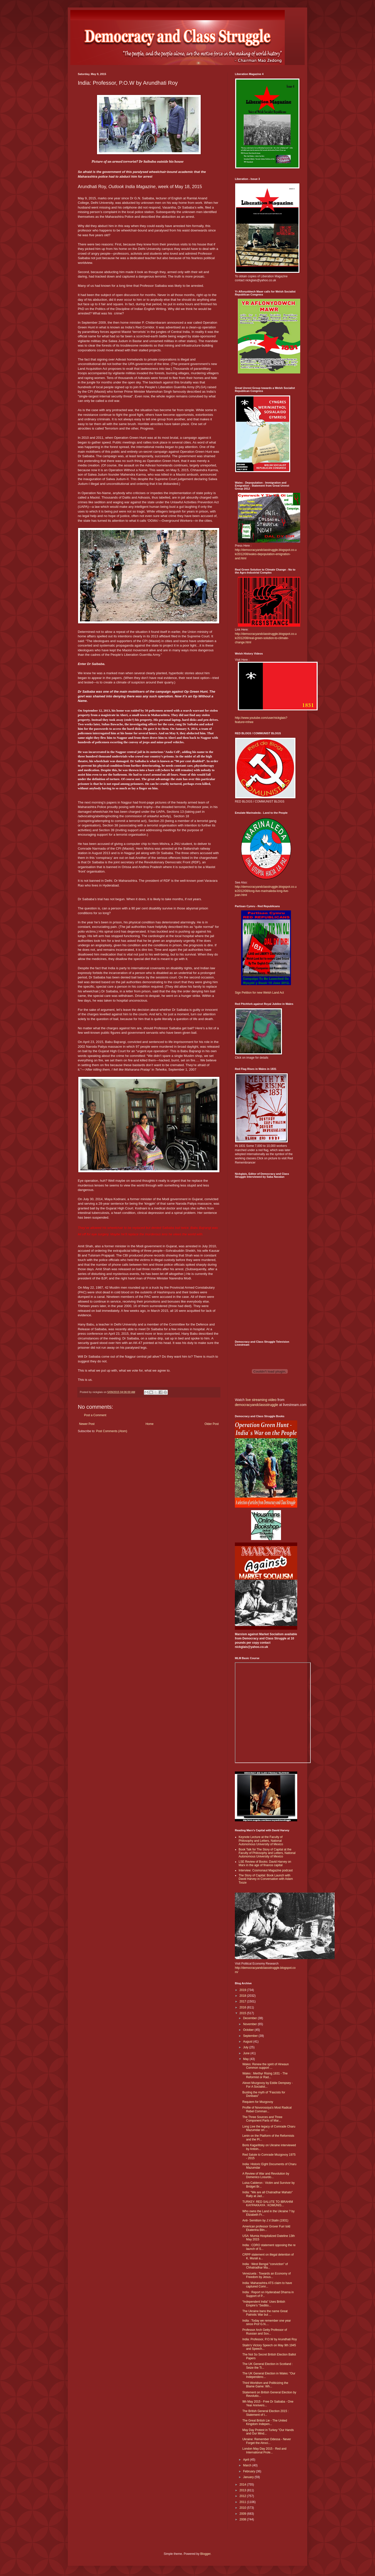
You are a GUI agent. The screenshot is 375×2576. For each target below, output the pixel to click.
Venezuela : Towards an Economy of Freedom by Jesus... (266, 2275)
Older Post (211, 1424)
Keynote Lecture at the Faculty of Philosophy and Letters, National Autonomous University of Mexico (261, 1840)
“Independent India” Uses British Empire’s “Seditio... (263, 2303)
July (246, 2047)
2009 (243, 2513)
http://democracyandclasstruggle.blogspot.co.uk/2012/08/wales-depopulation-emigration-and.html (265, 554)
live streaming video (261, 1400)
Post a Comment (95, 1415)
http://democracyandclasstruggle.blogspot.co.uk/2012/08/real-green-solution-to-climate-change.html (265, 638)
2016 (243, 2007)
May (246, 2059)
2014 (243, 2484)
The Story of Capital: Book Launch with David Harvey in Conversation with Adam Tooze (266, 1879)
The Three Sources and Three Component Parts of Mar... (262, 2118)
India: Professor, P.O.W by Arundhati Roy (269, 2339)
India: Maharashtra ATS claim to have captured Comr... (267, 2284)
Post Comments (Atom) (111, 1431)
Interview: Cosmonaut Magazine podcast (266, 1870)
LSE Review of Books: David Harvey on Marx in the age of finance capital (265, 1863)
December (250, 2018)
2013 (243, 2490)
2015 (243, 2013)
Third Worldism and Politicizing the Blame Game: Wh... (265, 2384)
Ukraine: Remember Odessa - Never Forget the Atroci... (266, 2440)
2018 (243, 1995)
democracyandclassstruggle (256, 1405)
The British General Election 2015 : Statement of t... (265, 2412)
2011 (243, 2502)
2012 (243, 2496)
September (251, 2036)
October (249, 2030)
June (246, 2053)
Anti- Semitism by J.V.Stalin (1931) (265, 2220)
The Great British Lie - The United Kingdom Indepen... (264, 2422)
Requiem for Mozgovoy (257, 2102)
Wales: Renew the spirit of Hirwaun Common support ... (265, 2065)
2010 (243, 2507)
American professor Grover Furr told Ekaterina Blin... (266, 2228)
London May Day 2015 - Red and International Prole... (264, 2450)
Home (150, 1424)
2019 (243, 1990)
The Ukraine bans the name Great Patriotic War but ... (264, 2312)
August (248, 2041)
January (249, 2477)
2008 (243, 2519)
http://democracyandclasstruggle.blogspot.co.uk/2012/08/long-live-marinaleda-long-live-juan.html (265, 891)
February (249, 2471)
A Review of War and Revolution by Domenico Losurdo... (265, 2175)
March (247, 2465)
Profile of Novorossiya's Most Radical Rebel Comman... (267, 2109)
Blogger (205, 2554)
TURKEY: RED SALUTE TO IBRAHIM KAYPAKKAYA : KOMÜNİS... (267, 2203)
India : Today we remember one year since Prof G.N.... (266, 2322)
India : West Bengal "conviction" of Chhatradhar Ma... (265, 2265)
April (246, 2459)
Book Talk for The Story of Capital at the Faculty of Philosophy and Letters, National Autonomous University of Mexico (267, 1853)
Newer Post (86, 1424)
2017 (243, 2001)
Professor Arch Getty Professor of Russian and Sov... (264, 2331)
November (250, 2024)
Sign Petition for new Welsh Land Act (259, 992)
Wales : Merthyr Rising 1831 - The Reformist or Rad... (264, 2075)
